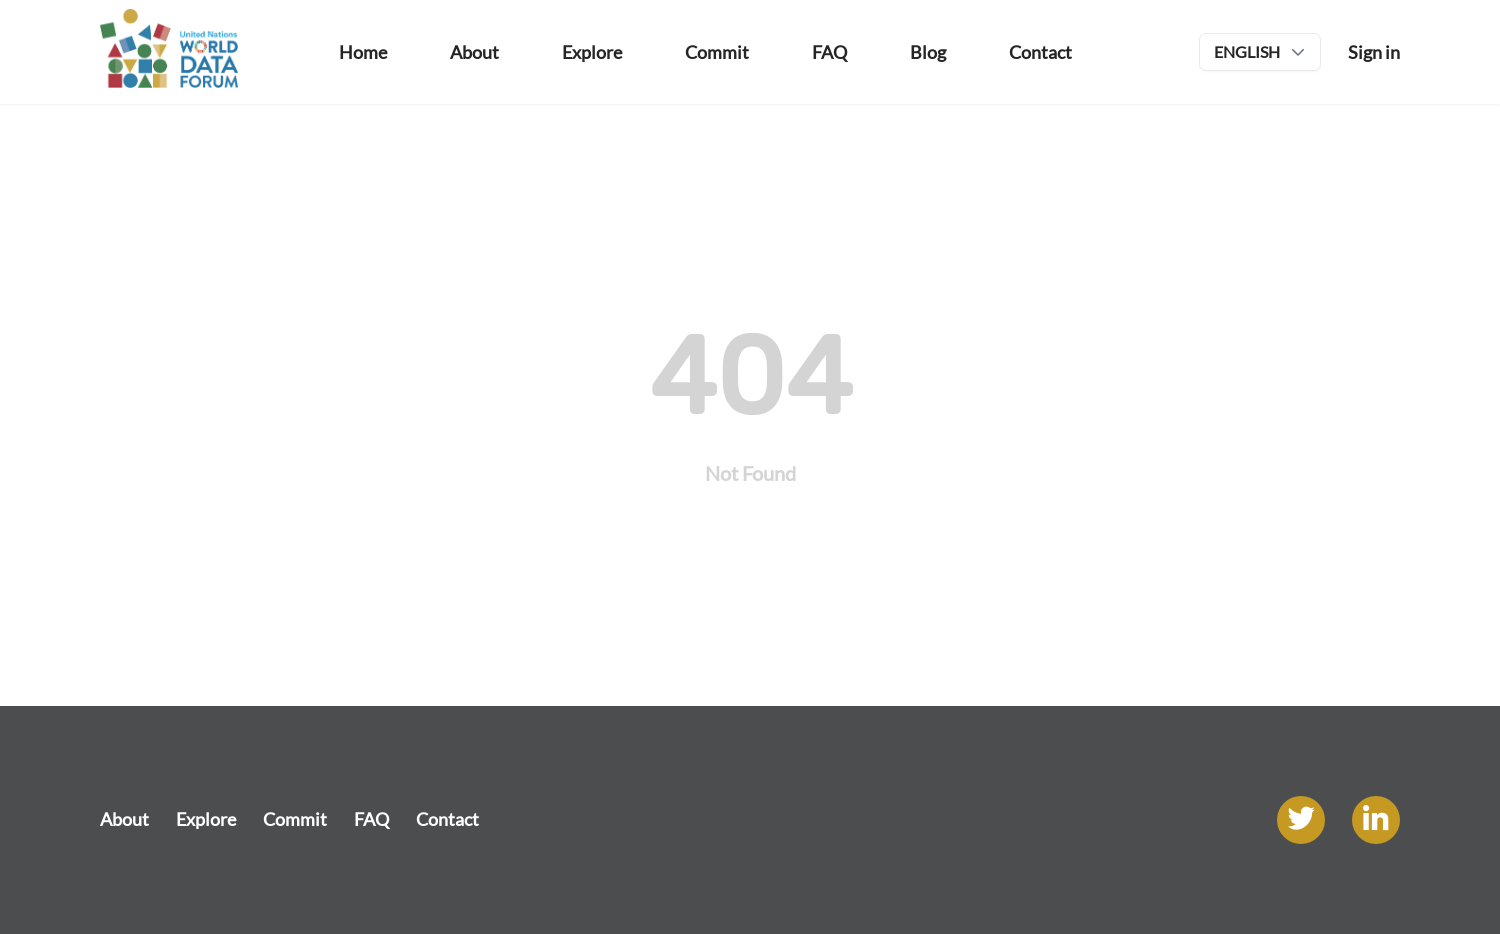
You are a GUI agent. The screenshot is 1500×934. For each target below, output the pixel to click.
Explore (206, 819)
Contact (447, 819)
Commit (295, 819)
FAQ (371, 819)
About (124, 819)
